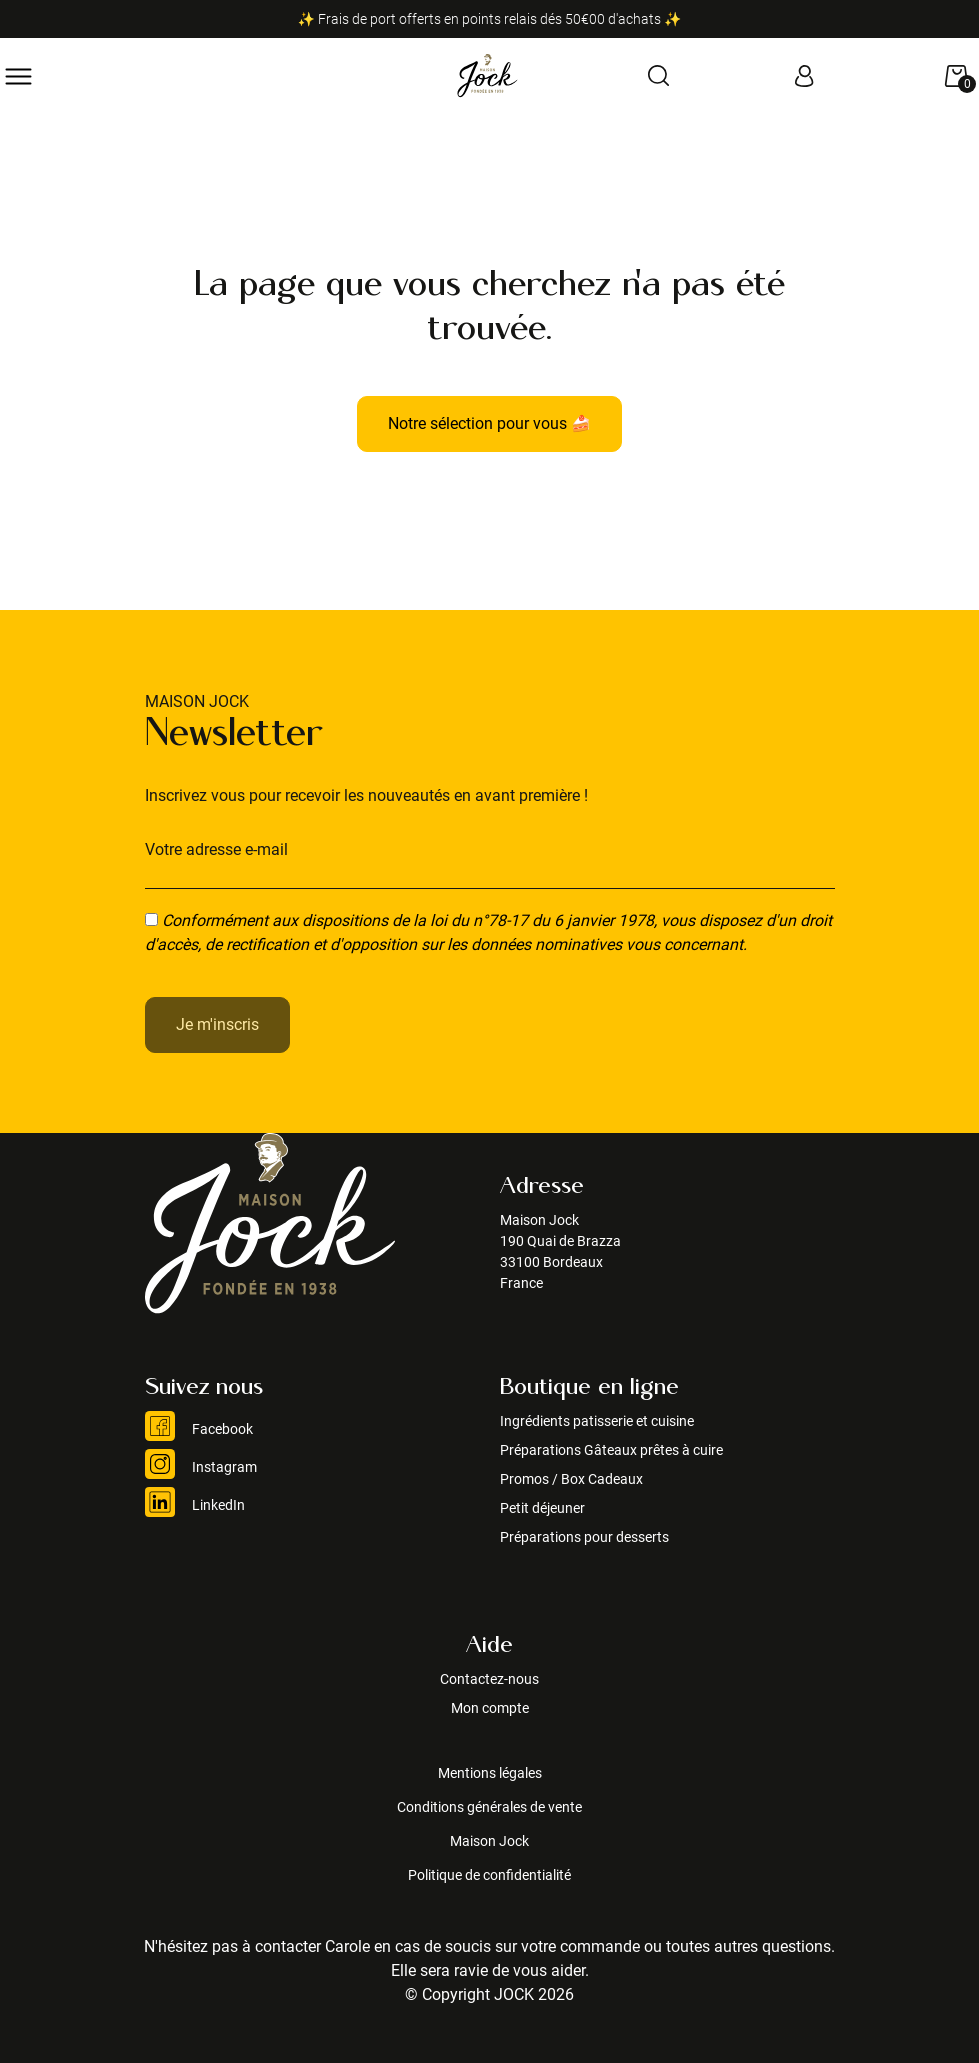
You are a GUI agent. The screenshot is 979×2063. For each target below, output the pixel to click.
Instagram (201, 1467)
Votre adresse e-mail (216, 849)
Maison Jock (489, 1841)
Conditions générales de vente (489, 1807)
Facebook (199, 1429)
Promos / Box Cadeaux (571, 1479)
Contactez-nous (489, 1679)
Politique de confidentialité (489, 1875)
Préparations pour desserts (584, 1537)
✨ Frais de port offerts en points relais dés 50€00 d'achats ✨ (490, 19)
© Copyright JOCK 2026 (489, 1994)
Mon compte (490, 1708)
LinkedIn (195, 1505)
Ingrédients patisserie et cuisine (597, 1421)
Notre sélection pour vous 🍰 (489, 423)
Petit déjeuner (542, 1508)
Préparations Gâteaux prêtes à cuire (611, 1450)
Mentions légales (490, 1773)
